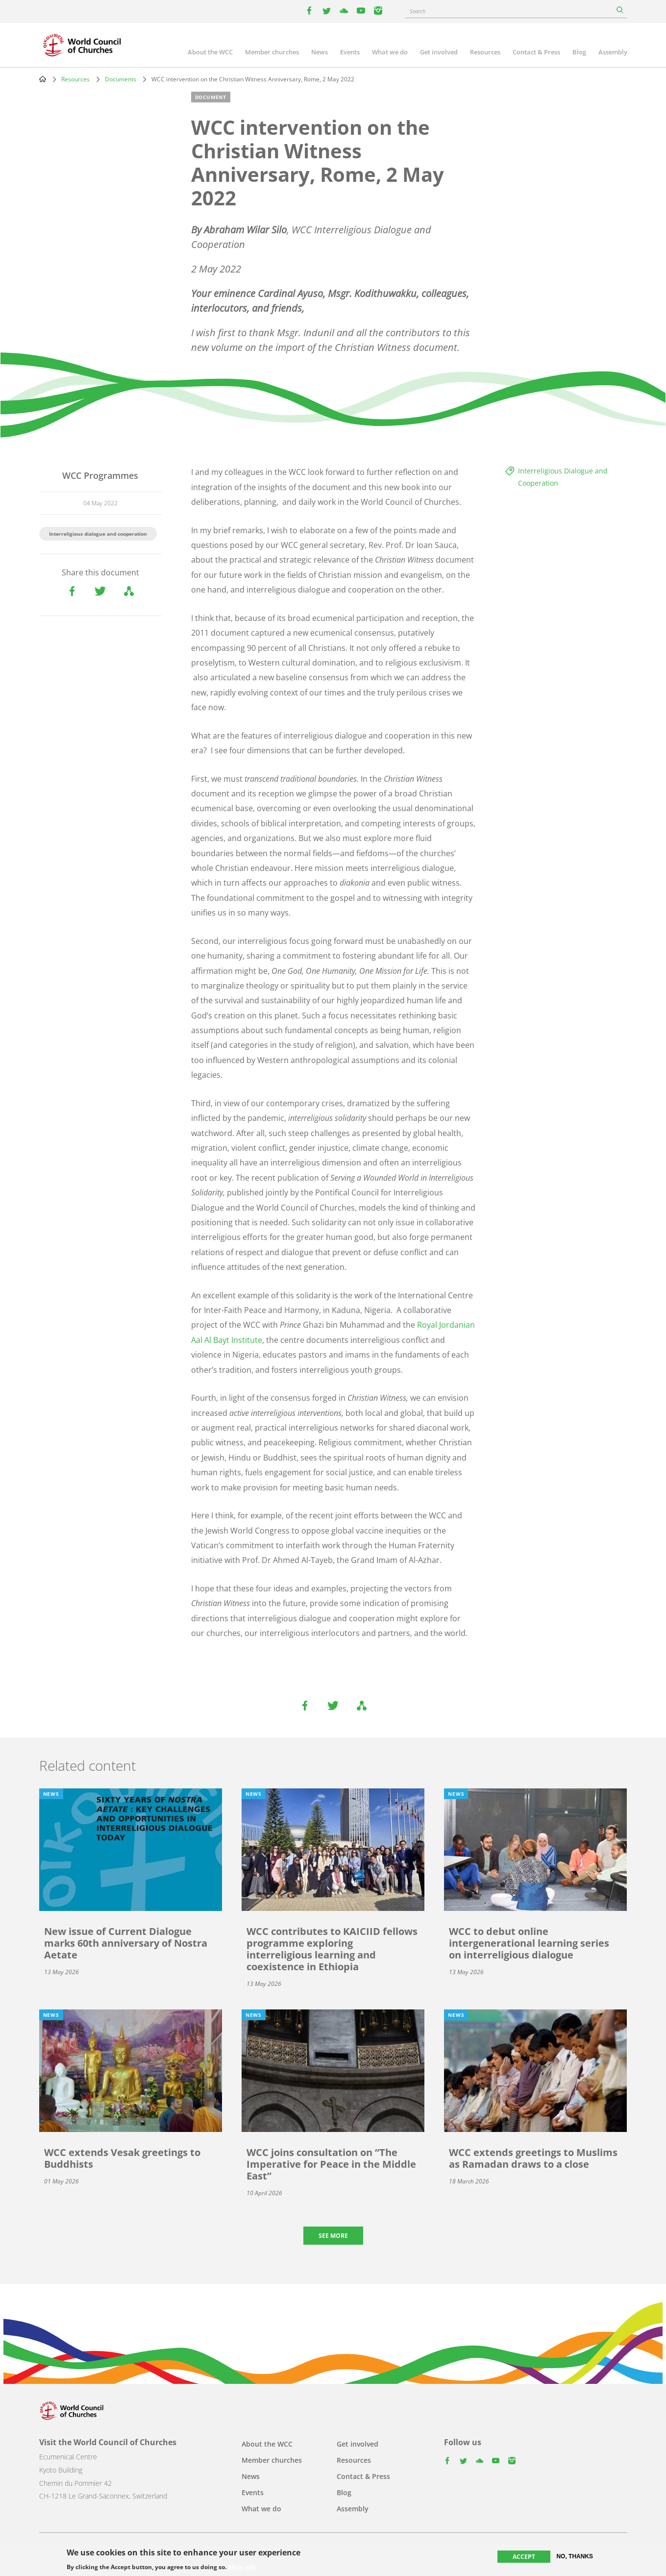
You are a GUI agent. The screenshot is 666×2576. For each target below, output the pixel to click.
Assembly (612, 52)
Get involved (439, 52)
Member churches (272, 52)
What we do (390, 52)
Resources (485, 52)
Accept (524, 2556)
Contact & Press (536, 52)
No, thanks (574, 2556)
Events (350, 52)
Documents (120, 79)
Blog (579, 52)
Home (42, 78)
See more (333, 2235)
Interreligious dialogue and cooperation (98, 533)
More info (242, 2567)
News (319, 52)
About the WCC (210, 52)
